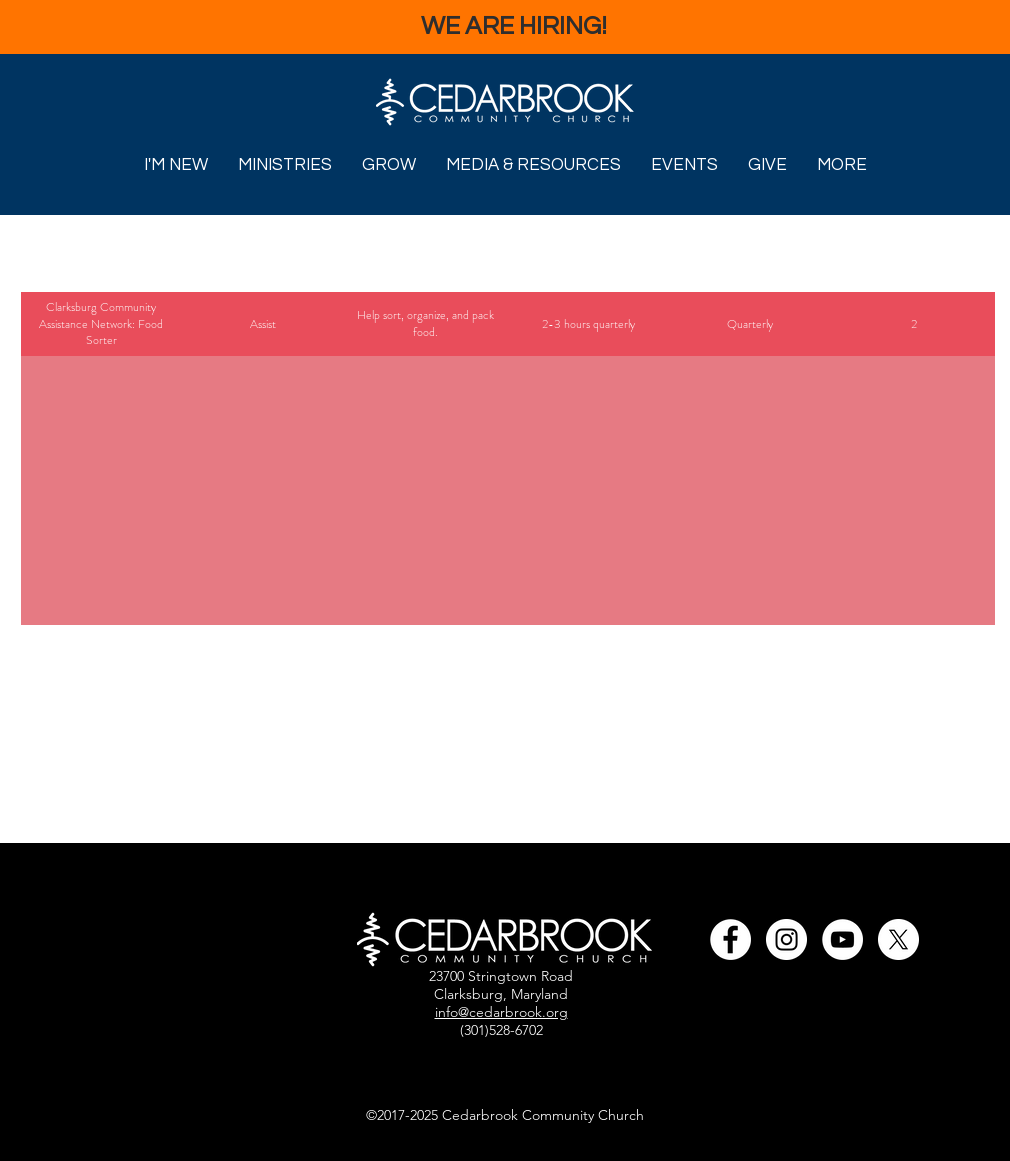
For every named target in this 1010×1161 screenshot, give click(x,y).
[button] (176, 164)
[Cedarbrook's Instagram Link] (786, 939)
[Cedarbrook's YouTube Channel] (842, 939)
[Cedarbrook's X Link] (898, 939)
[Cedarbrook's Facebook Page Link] (730, 939)
